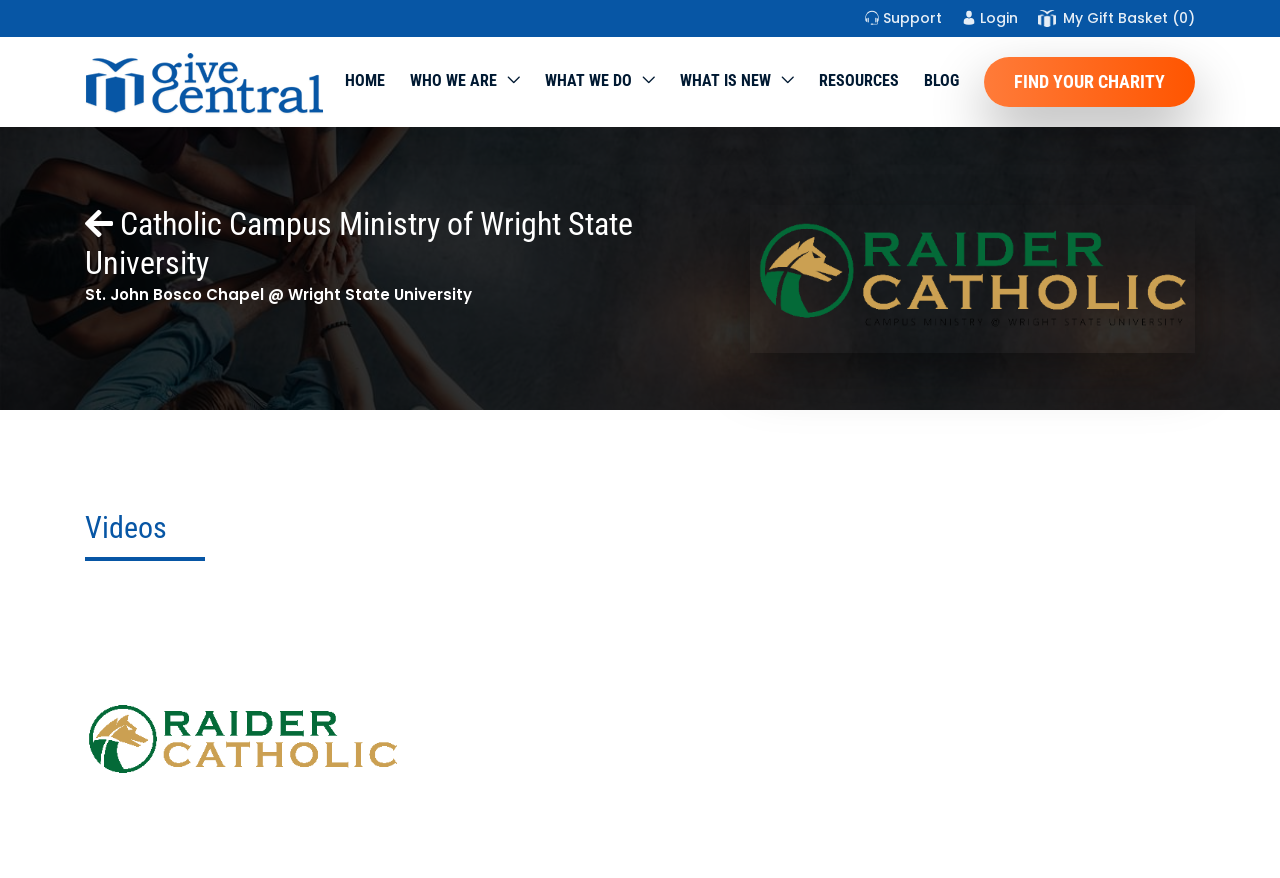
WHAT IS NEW (725, 80)
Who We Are (453, 80)
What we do (588, 80)
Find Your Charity (1089, 81)
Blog (941, 80)
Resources (859, 80)
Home (365, 80)
